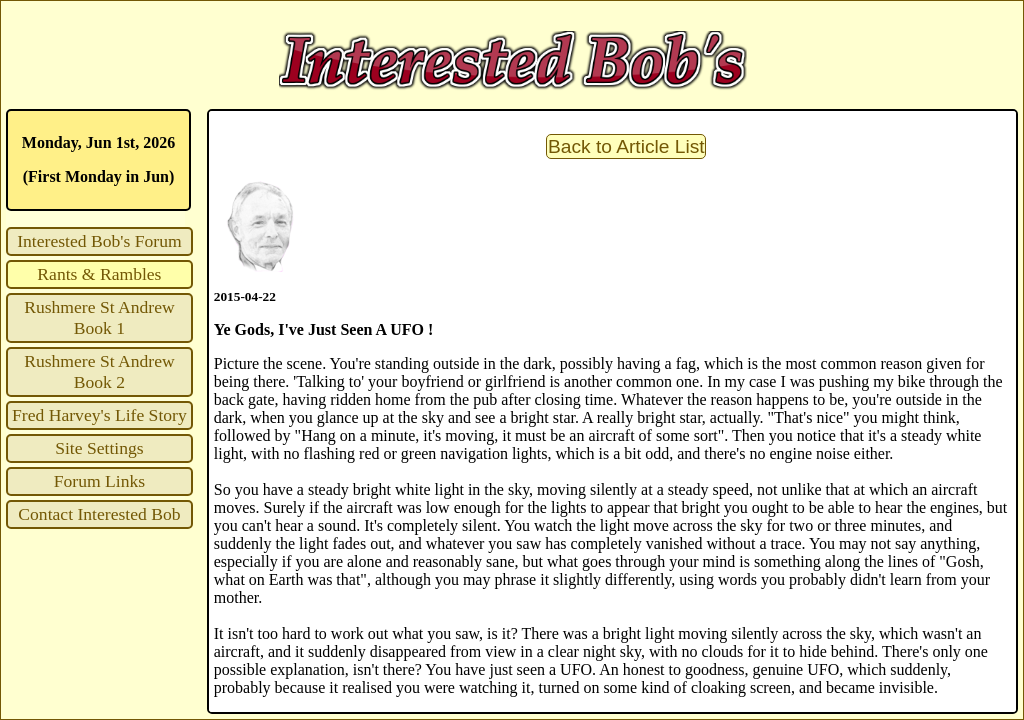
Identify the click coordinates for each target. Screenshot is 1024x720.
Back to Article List (626, 146)
